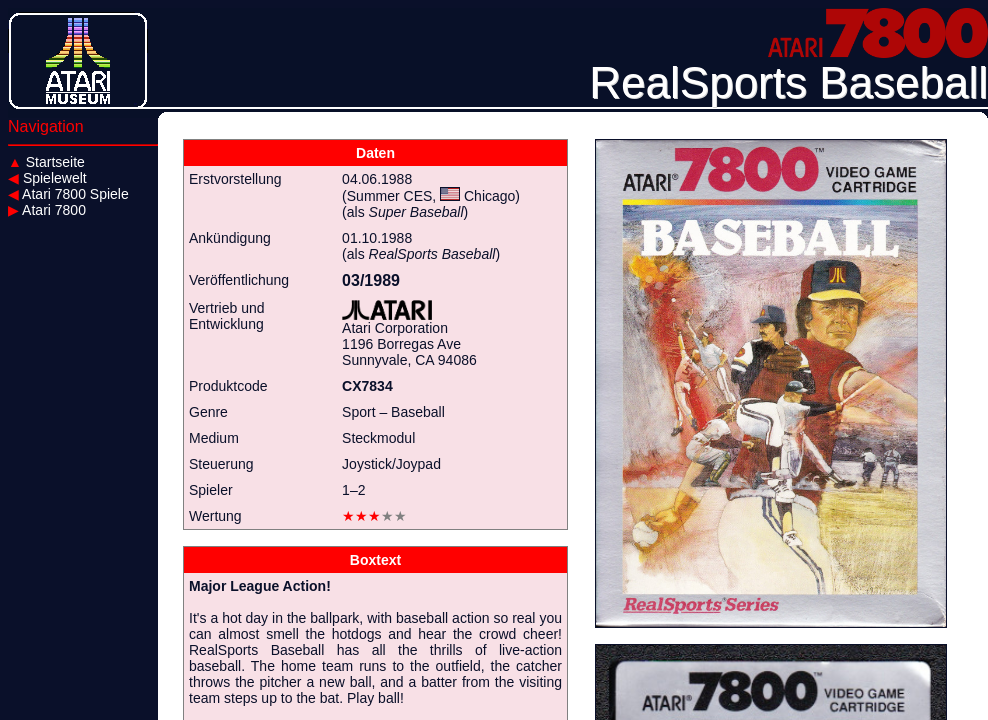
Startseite (46, 162)
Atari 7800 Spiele (68, 194)
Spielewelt (47, 178)
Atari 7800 (47, 210)
